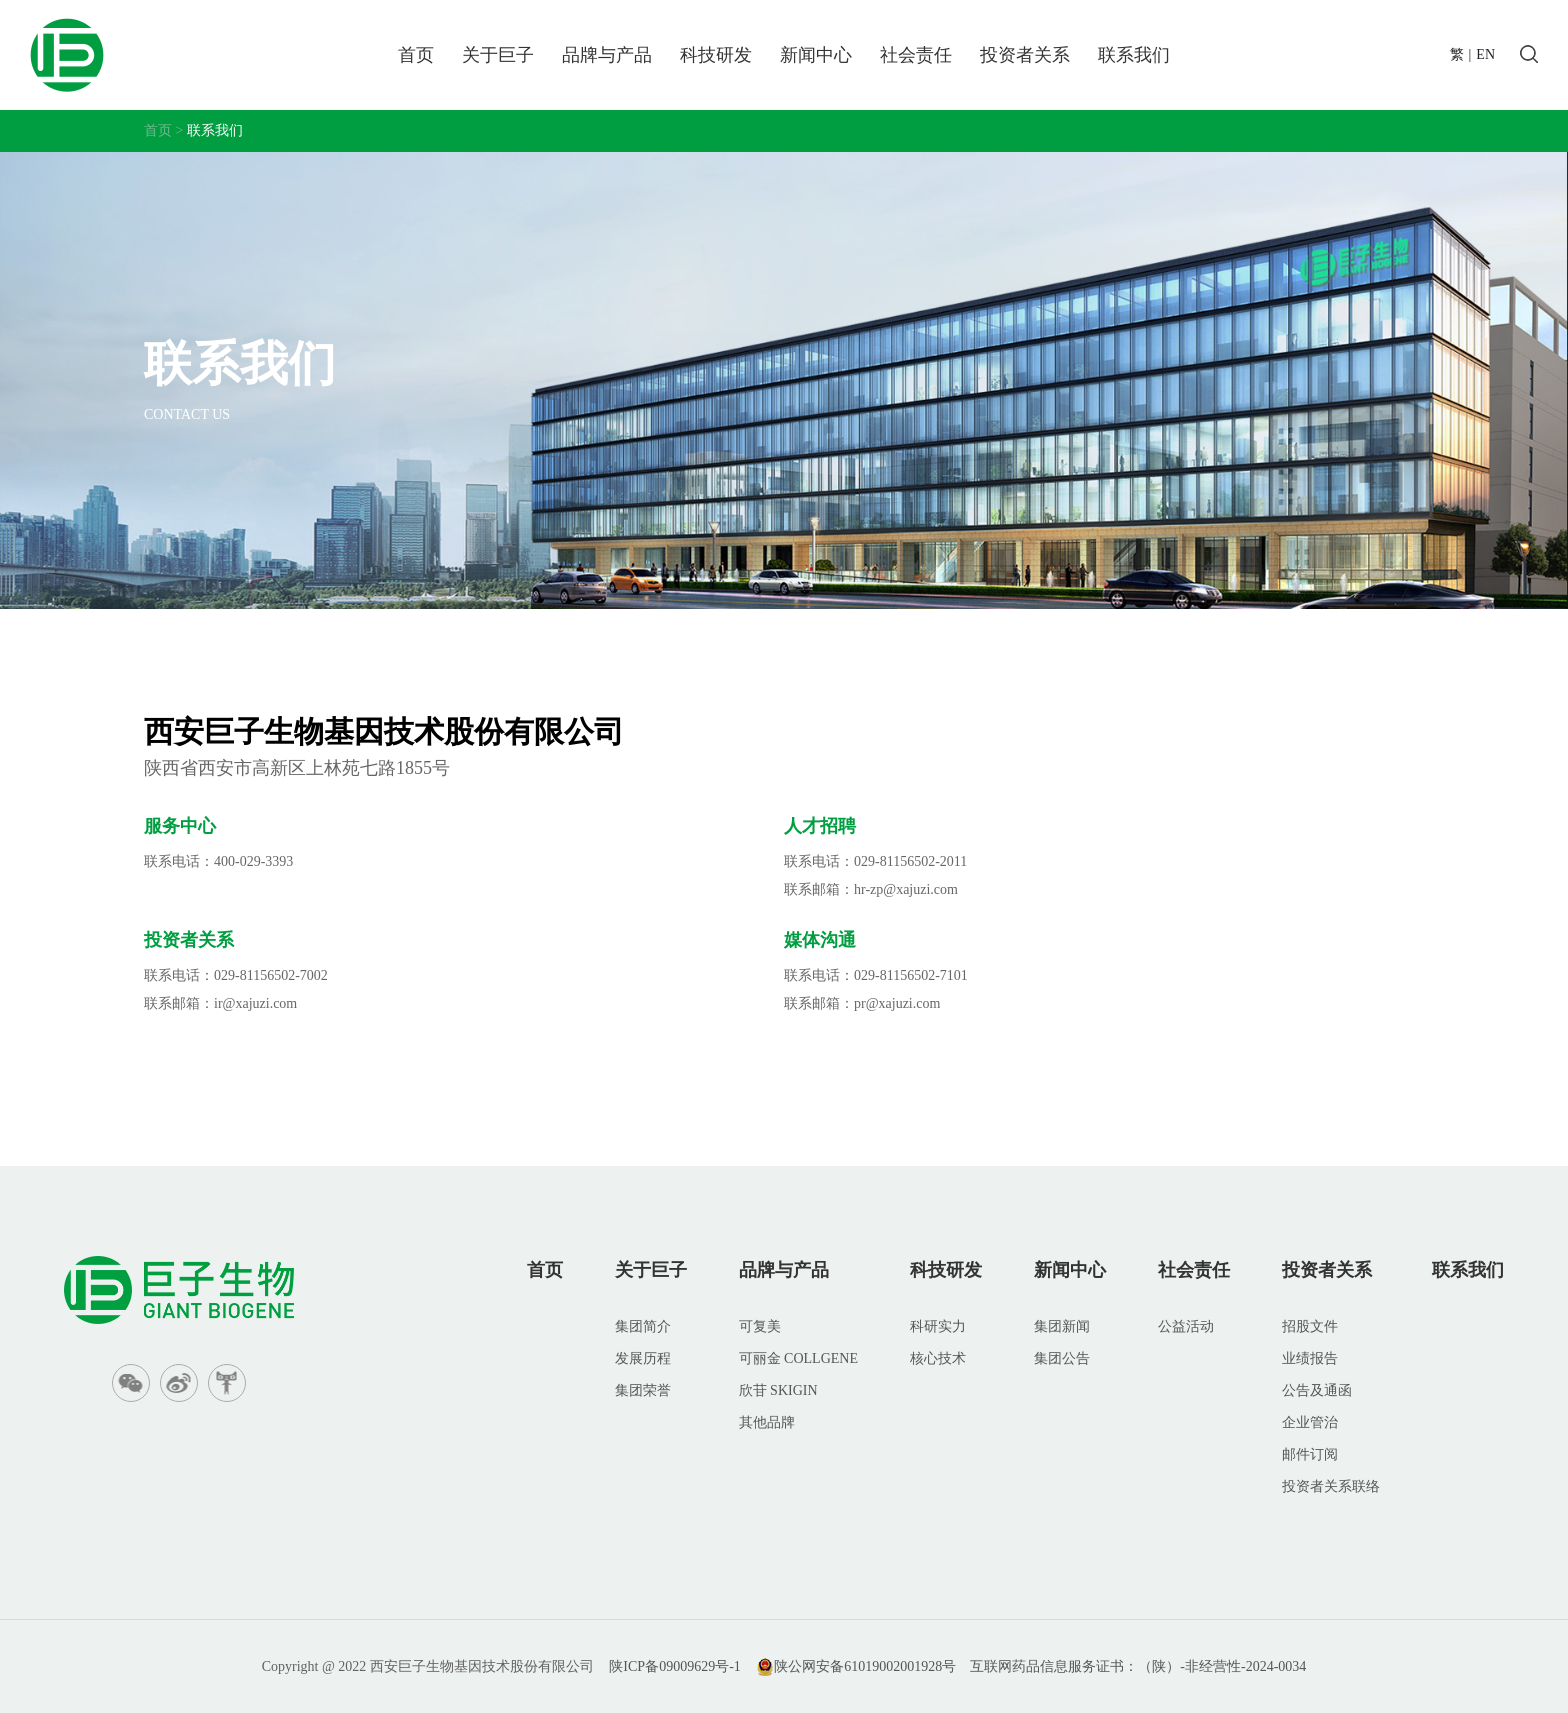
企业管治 (1310, 1422)
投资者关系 (1025, 55)
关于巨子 (498, 55)
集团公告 (1062, 1358)
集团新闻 (1062, 1326)
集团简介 (643, 1326)
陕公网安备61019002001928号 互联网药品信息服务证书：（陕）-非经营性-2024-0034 (1031, 1667)
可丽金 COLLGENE (798, 1358)
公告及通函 (1317, 1390)
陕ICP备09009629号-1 (674, 1666)
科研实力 (938, 1326)
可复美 (760, 1326)
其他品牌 (767, 1422)
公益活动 (1186, 1326)
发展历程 (643, 1358)
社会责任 (916, 55)
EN (1485, 54)
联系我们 (1134, 55)
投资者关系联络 (1331, 1486)
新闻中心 (816, 55)
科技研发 (716, 55)
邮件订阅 (1310, 1454)
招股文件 (1310, 1326)
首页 (416, 55)
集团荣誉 (643, 1390)
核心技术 (938, 1358)
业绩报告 (1310, 1358)
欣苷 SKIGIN (778, 1390)
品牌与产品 (607, 55)
